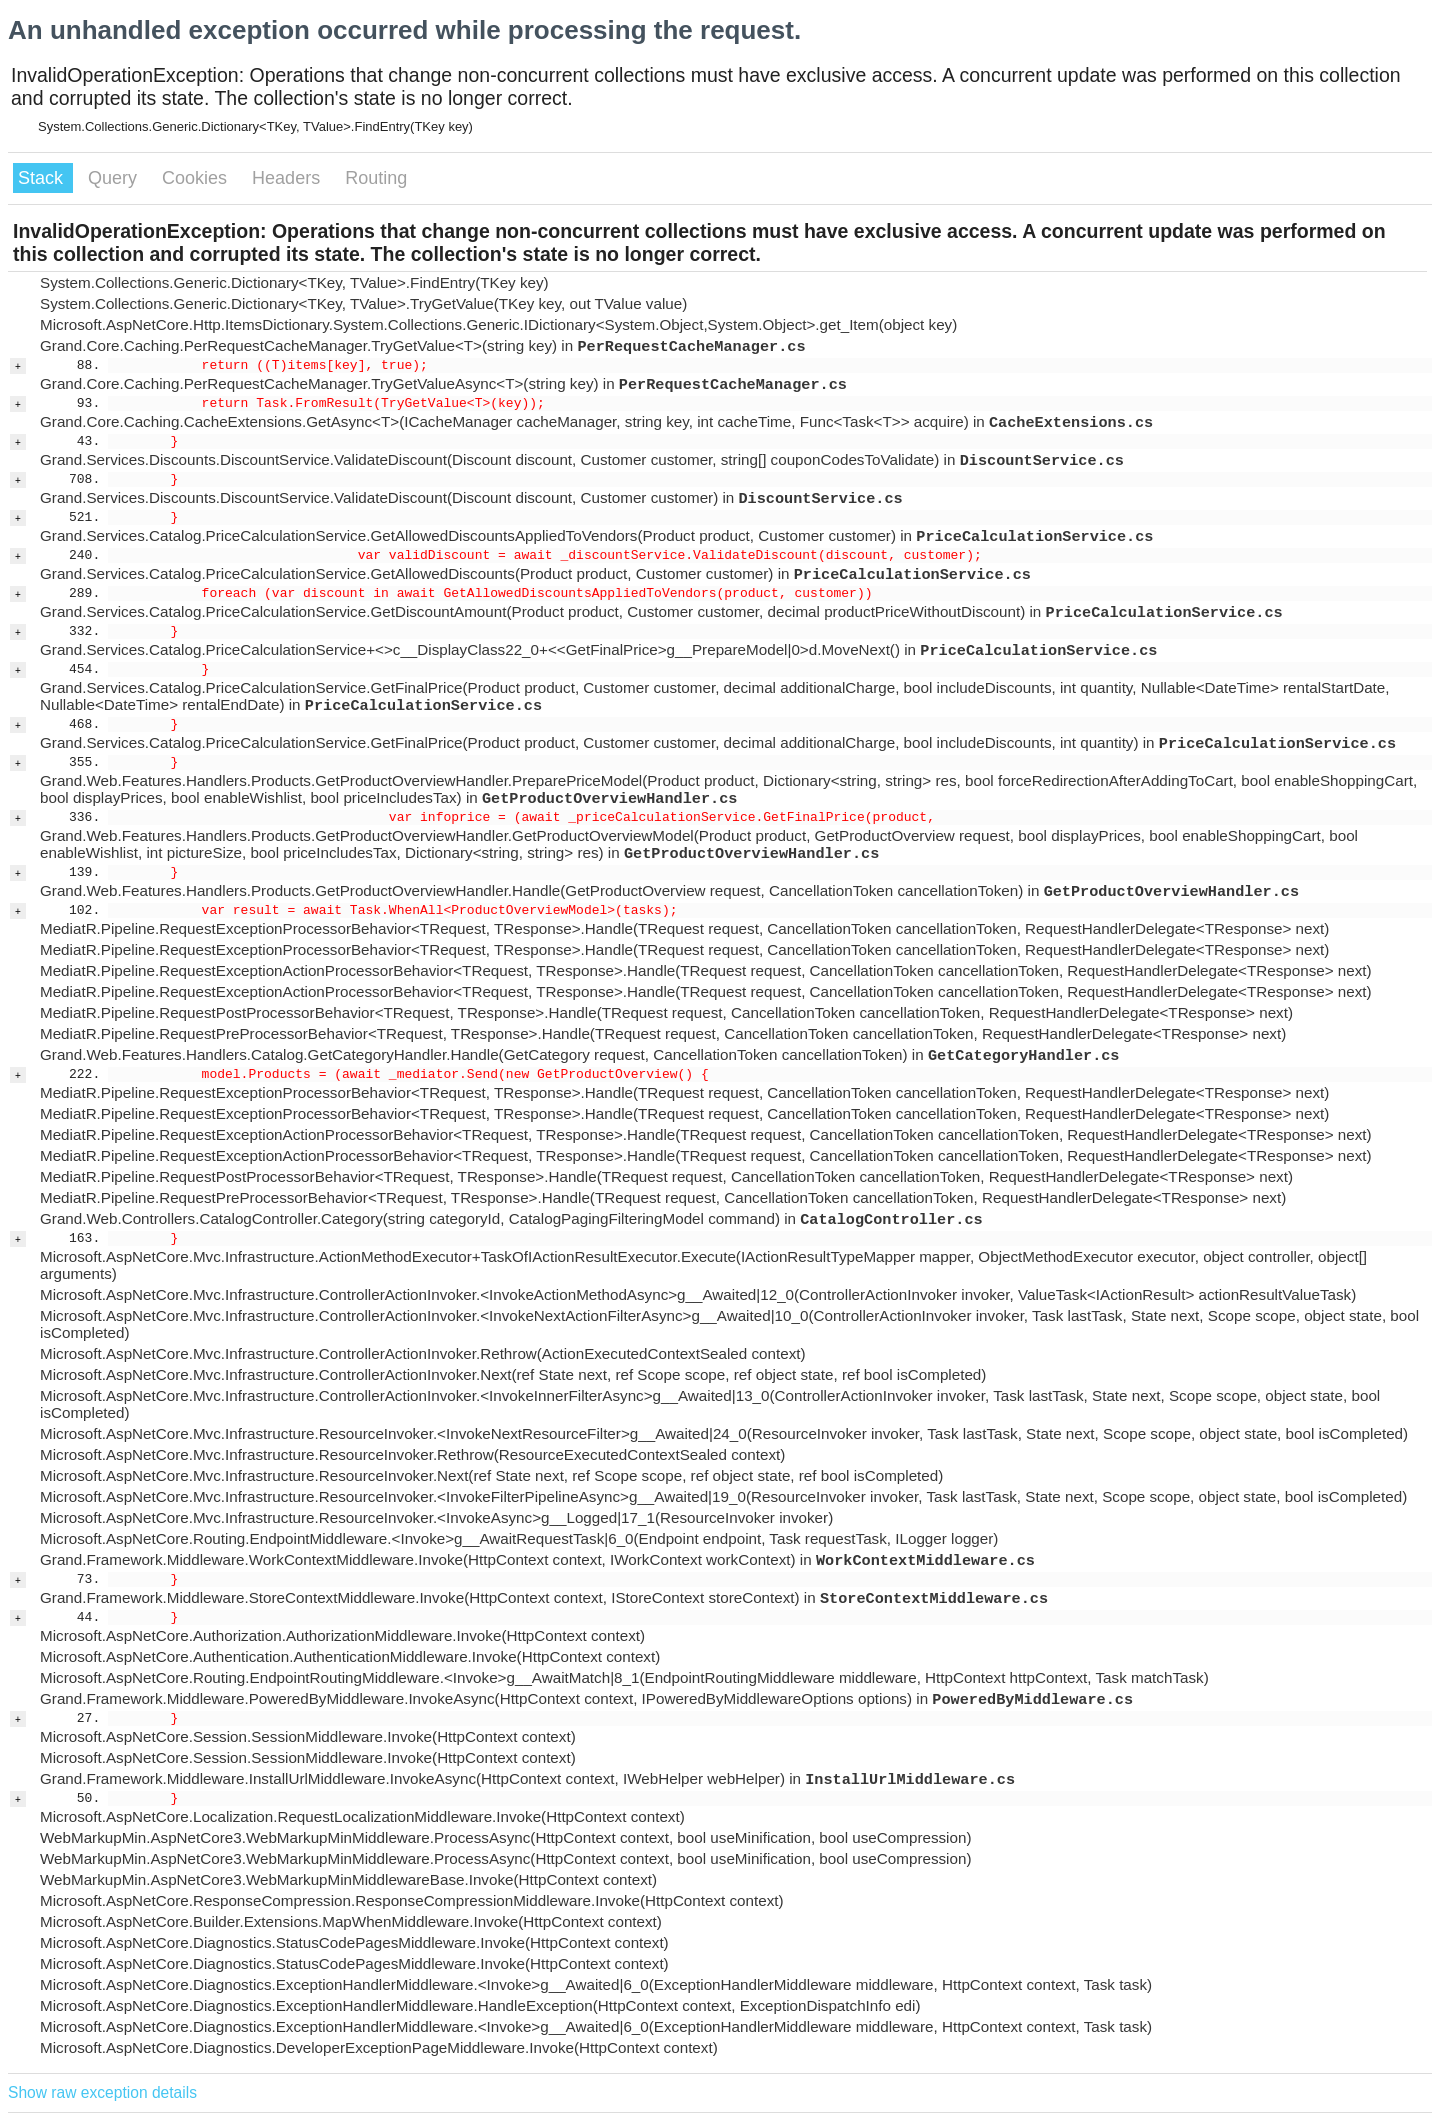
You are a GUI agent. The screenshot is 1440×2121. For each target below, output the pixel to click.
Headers (288, 178)
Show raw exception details (102, 2092)
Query (115, 178)
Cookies (197, 178)
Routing (376, 178)
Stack (43, 178)
